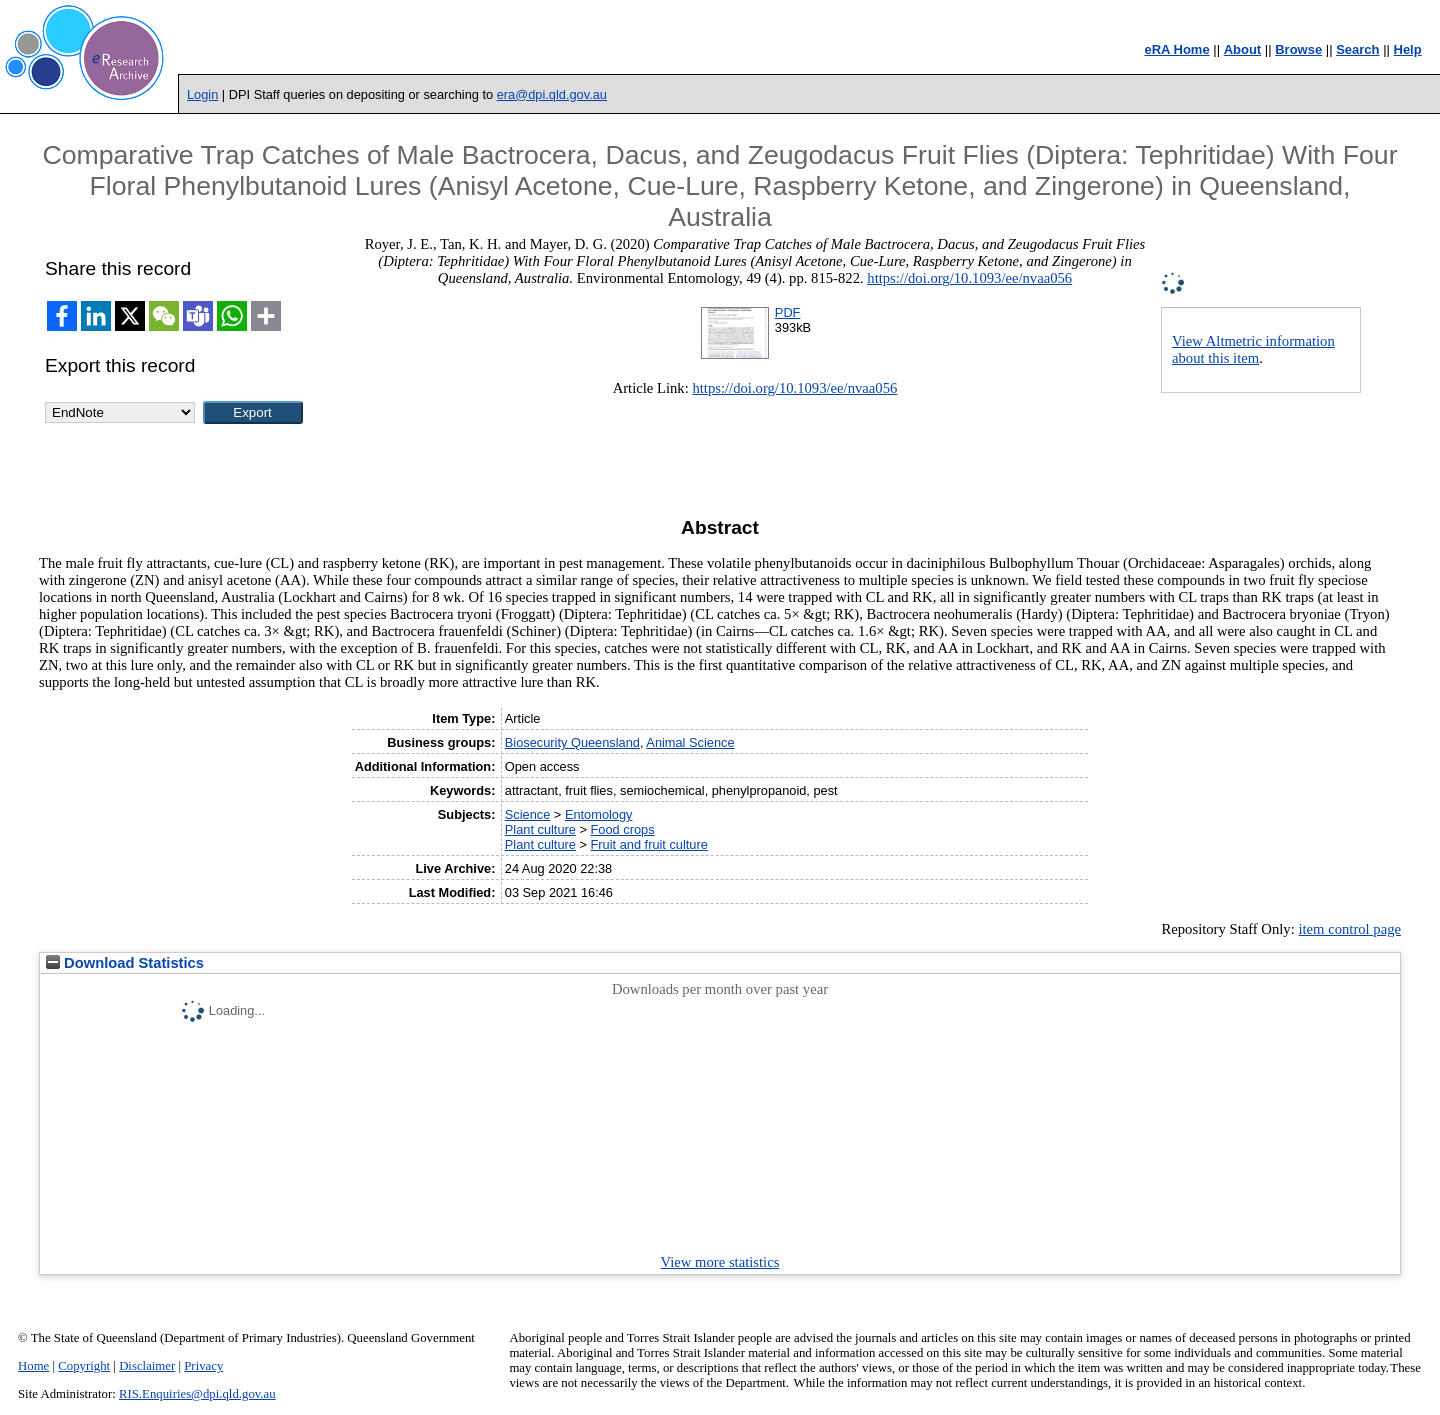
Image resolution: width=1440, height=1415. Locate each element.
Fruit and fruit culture (649, 844)
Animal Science (690, 742)
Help (1408, 49)
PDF (788, 312)
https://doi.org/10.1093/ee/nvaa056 (969, 278)
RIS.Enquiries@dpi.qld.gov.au (197, 1394)
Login (202, 94)
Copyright (84, 1366)
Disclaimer (147, 1366)
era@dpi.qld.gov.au (552, 94)
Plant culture (540, 829)
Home (33, 1366)
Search (1357, 49)
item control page (1349, 929)
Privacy (203, 1366)
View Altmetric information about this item (1253, 349)
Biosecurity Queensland (572, 742)
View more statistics (720, 1262)
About (1243, 49)
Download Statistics (125, 963)
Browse (1298, 49)
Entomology (599, 814)
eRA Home (1176, 49)
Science (528, 814)
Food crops (623, 829)
